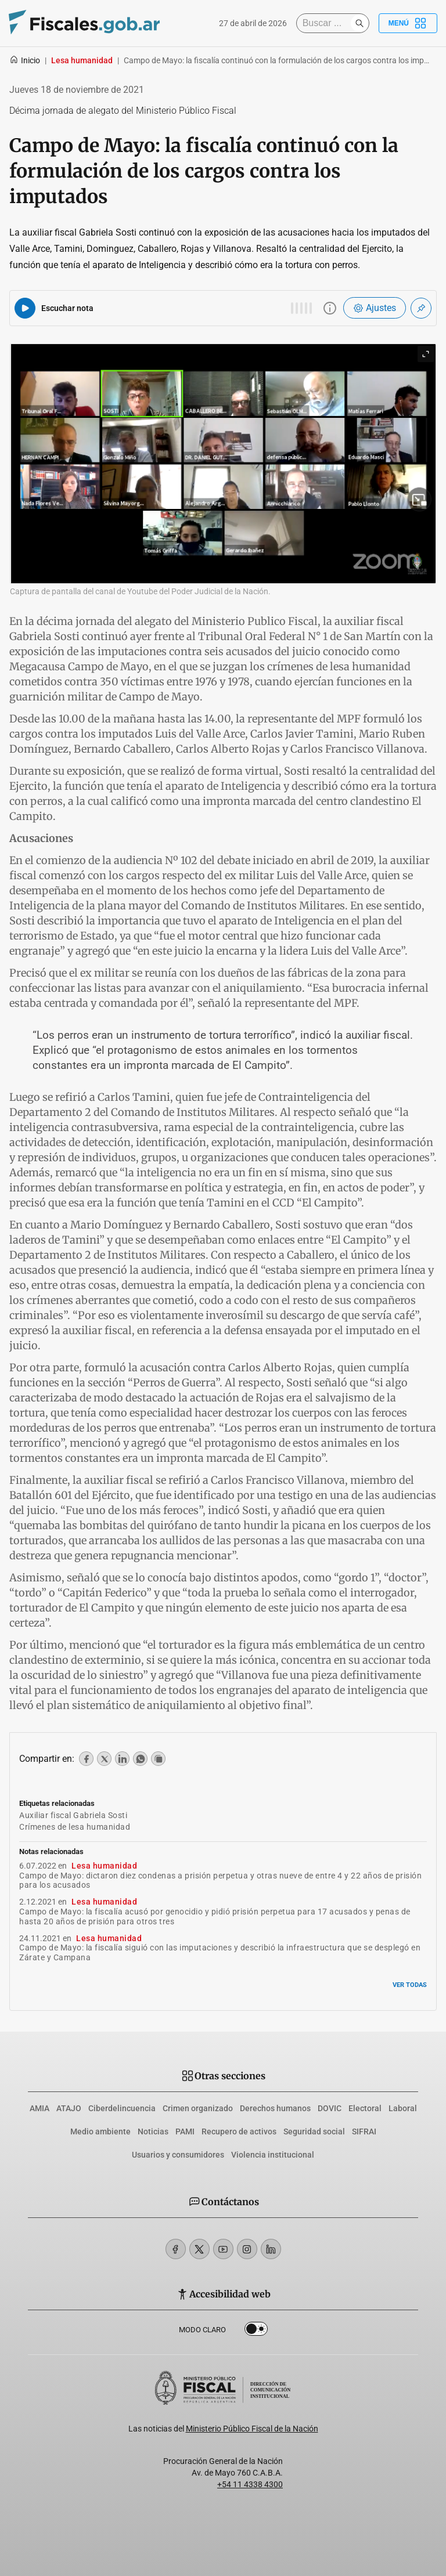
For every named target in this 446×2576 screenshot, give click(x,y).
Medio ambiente (100, 2131)
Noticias (153, 2131)
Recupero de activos (239, 2131)
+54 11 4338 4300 (250, 2484)
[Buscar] (326, 23)
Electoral (365, 2108)
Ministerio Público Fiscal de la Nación (252, 2428)
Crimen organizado (198, 2108)
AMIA (39, 2108)
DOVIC (329, 2108)
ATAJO (68, 2108)
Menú (408, 23)
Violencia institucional (272, 2154)
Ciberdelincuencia (122, 2108)
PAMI (185, 2131)
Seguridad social (314, 2131)
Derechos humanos (275, 2108)
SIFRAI (364, 2131)
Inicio (24, 60)
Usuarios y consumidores (178, 2154)
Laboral (403, 2108)
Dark (256, 2331)
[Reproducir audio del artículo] (25, 308)
